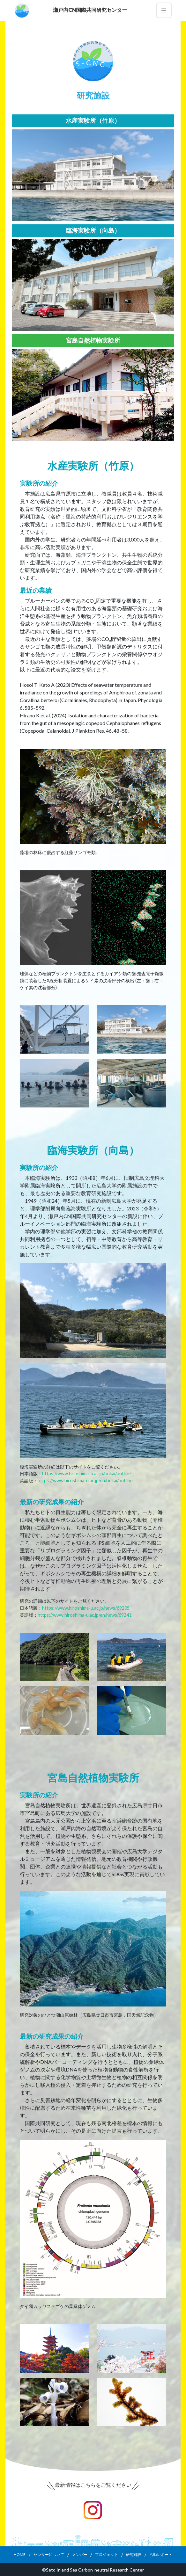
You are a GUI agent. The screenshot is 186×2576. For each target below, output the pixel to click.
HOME (20, 2554)
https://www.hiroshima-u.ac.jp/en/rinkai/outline (85, 1480)
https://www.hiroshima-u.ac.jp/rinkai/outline (86, 1473)
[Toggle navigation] (164, 10)
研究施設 (133, 2554)
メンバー (79, 2554)
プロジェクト (106, 2554)
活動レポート (160, 2554)
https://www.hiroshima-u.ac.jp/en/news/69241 (84, 1615)
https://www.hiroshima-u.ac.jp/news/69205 (86, 1608)
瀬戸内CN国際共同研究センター (90, 10)
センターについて (48, 2554)
